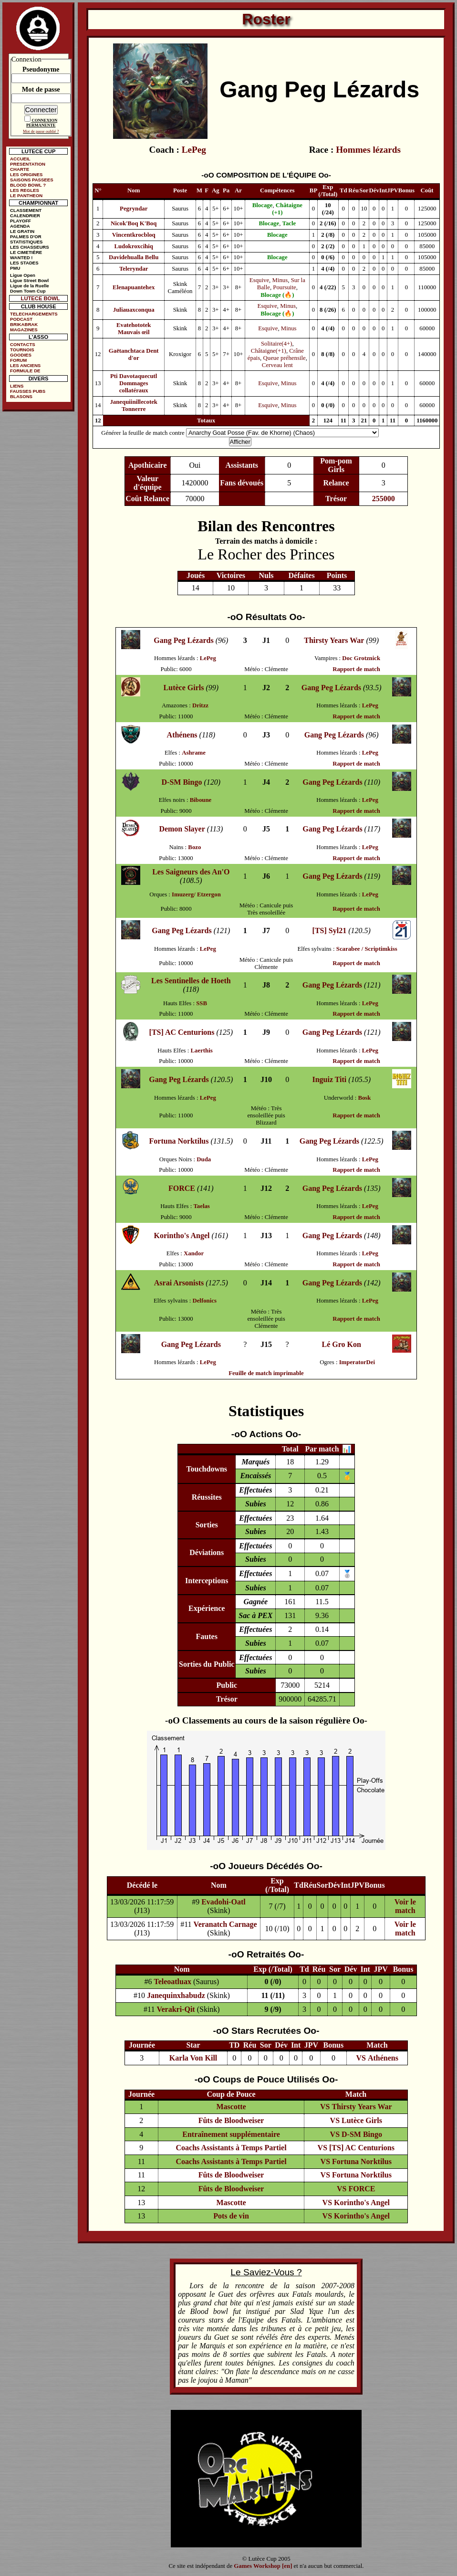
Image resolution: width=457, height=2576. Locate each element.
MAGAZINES (24, 329)
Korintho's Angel (182, 1235)
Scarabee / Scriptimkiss (366, 949)
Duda (204, 1159)
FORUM (18, 360)
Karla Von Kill (193, 2058)
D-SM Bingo (182, 782)
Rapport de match (356, 669)
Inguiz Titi (329, 1079)
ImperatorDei (357, 1362)
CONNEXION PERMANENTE (41, 122)
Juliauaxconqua (134, 309)
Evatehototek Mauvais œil (133, 329)
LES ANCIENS (25, 365)
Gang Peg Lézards (183, 640)
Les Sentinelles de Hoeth (191, 981)
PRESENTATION (27, 164)
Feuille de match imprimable (265, 1373)
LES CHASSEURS (29, 247)
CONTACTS (22, 344)
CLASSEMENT (26, 210)
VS (360, 2058)
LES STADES (24, 262)
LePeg (194, 150)
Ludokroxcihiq (133, 246)
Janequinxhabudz (176, 1995)
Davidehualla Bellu (133, 257)
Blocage (262, 205)
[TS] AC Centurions (182, 1032)
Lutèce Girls (184, 687)
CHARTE (19, 169)
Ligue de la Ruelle (29, 285)
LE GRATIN (22, 231)
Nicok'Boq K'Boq (133, 223)
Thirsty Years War (334, 640)
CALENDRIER (25, 215)
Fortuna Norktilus (179, 1141)
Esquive (259, 280)
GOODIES (20, 354)
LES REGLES (24, 190)
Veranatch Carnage (225, 1924)
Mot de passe (41, 89)
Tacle (289, 223)
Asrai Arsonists (179, 1283)
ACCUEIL (20, 158)
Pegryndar (133, 208)
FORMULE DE (25, 370)
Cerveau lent (277, 365)
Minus (280, 280)
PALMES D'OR (26, 236)
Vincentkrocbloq (134, 234)
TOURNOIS (22, 349)
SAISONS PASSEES (31, 179)
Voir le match (405, 1906)
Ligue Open (22, 275)
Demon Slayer (182, 829)
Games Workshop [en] (263, 2566)
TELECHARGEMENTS (34, 313)
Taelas (201, 1206)
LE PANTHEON (26, 195)
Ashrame (194, 752)
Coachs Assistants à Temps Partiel (231, 2148)
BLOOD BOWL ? (28, 185)
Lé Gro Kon (341, 1344)
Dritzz (200, 705)
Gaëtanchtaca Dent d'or (134, 354)
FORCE (181, 1188)
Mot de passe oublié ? (41, 131)
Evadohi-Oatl (223, 1902)
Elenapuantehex (134, 287)
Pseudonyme (41, 69)
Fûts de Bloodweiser (231, 2120)
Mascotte (231, 2107)
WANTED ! (21, 257)
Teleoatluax (172, 1981)
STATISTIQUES (26, 241)
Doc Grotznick (361, 658)
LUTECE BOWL (40, 298)
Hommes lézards (368, 150)
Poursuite (284, 287)
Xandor (194, 1253)
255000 (383, 498)
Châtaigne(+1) (268, 350)
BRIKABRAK (24, 324)
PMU (15, 268)
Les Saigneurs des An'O (190, 872)
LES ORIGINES (26, 174)
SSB (201, 1003)
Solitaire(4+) (276, 343)
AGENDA (20, 226)
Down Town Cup (27, 291)
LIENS (16, 386)
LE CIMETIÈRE (26, 252)
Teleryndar (133, 268)
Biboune (201, 800)
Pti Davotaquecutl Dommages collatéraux (133, 383)
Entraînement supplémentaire (231, 2134)
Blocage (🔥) (277, 295)
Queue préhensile (284, 358)
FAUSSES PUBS (27, 391)
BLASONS (21, 396)
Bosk (364, 1097)
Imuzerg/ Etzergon (196, 894)
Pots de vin (231, 2216)
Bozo (194, 847)
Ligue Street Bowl (29, 280)
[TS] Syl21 (329, 930)
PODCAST (21, 319)
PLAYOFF (20, 220)
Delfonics (204, 1300)
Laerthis (202, 1050)
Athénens (182, 735)
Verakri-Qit (175, 2009)
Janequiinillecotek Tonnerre (133, 405)
